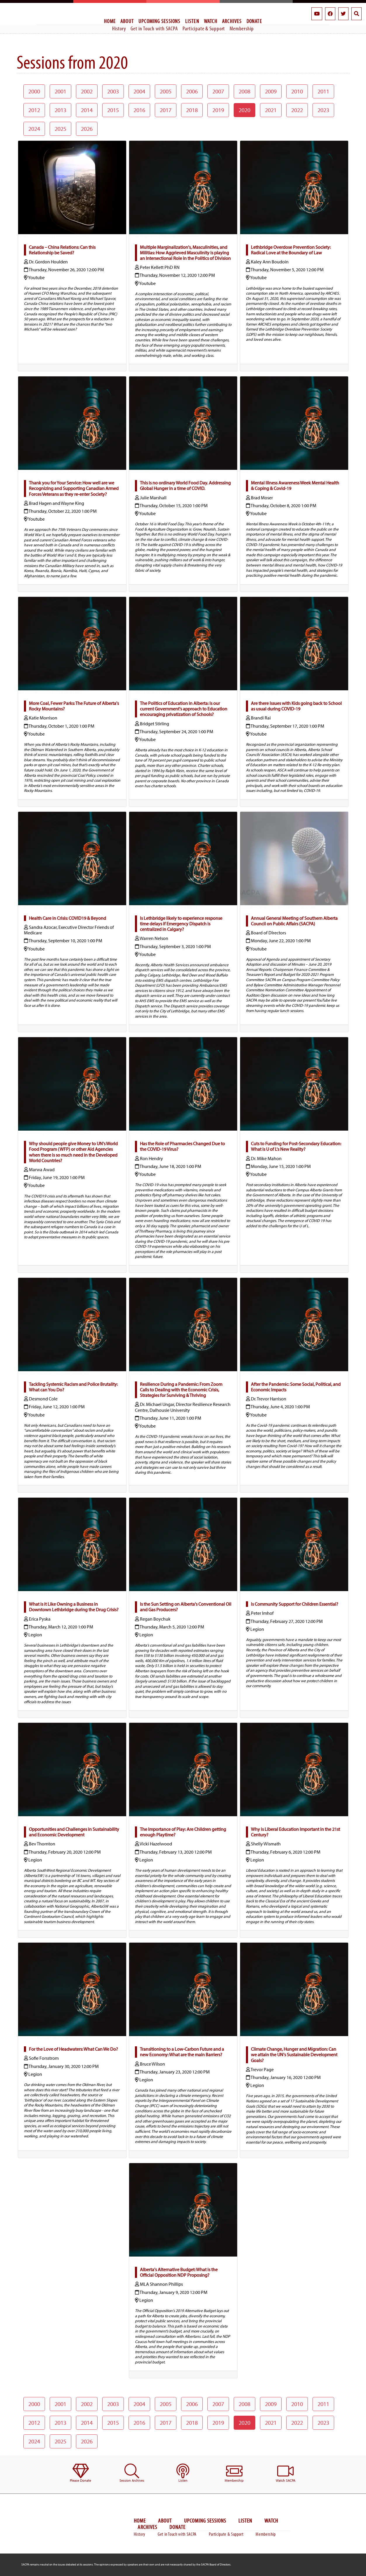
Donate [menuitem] (254, 21)
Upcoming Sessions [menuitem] (159, 21)
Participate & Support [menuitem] (204, 28)
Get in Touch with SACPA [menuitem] (154, 28)
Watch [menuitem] (210, 21)
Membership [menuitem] (242, 28)
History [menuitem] (119, 28)
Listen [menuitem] (192, 21)
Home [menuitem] (110, 21)
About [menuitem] (127, 21)
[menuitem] (80, 2473)
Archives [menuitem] (232, 21)
